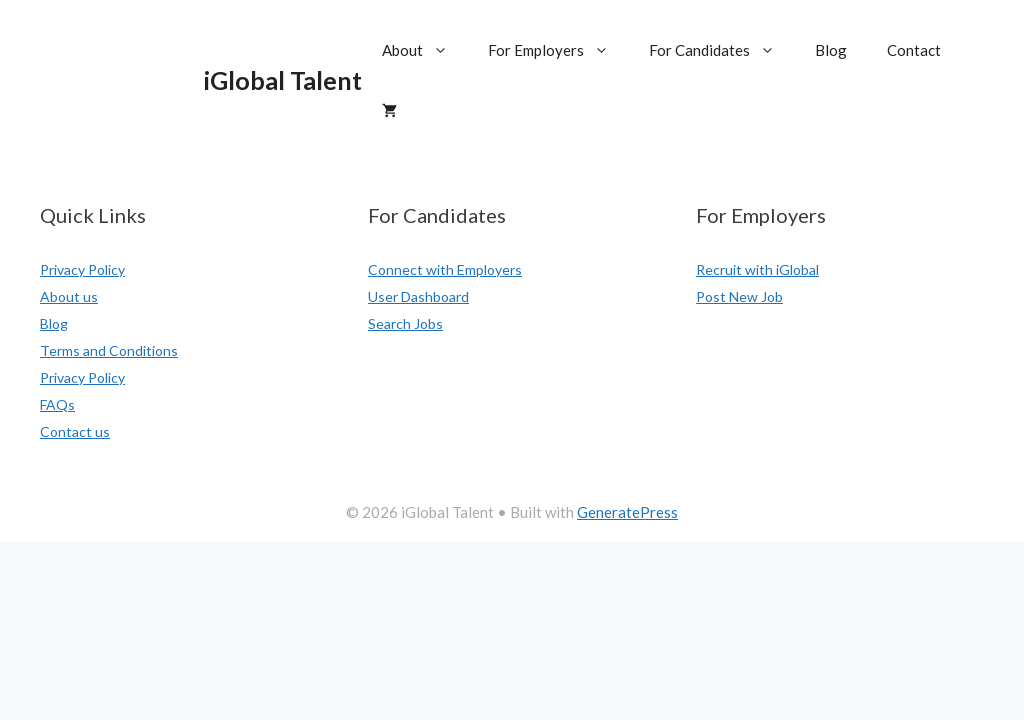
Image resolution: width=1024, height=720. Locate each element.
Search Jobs (405, 323)
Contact (914, 50)
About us (69, 296)
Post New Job (739, 296)
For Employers (558, 50)
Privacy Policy (82, 269)
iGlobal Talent (283, 80)
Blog (831, 50)
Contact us (75, 431)
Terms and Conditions (109, 350)
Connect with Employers (445, 269)
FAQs (57, 404)
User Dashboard (418, 296)
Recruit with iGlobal (757, 269)
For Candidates (722, 50)
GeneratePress (627, 512)
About (425, 50)
